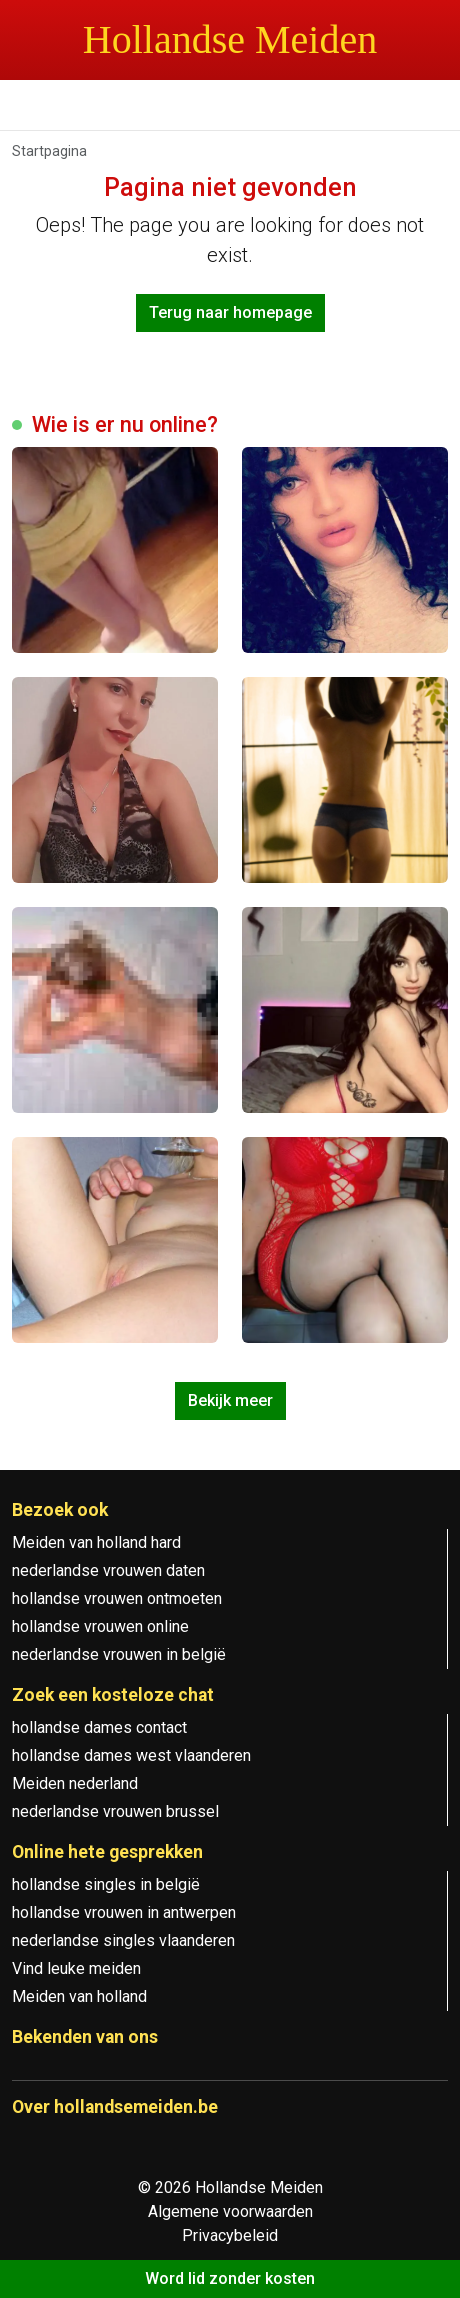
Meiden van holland (79, 1996)
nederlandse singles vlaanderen (123, 1940)
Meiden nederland (75, 1783)
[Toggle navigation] (40, 108)
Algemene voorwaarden (230, 2211)
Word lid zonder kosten (230, 2278)
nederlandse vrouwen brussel (115, 1811)
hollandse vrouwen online (100, 1626)
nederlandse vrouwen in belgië (119, 1654)
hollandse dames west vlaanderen (131, 1755)
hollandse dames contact (99, 1727)
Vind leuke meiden (76, 1968)
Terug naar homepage (230, 312)
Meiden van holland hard (96, 1542)
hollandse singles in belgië (106, 1884)
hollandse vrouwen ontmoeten (117, 1598)
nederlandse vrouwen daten (108, 1570)
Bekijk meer (230, 1400)
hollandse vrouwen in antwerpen (124, 1912)
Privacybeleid (230, 2235)
